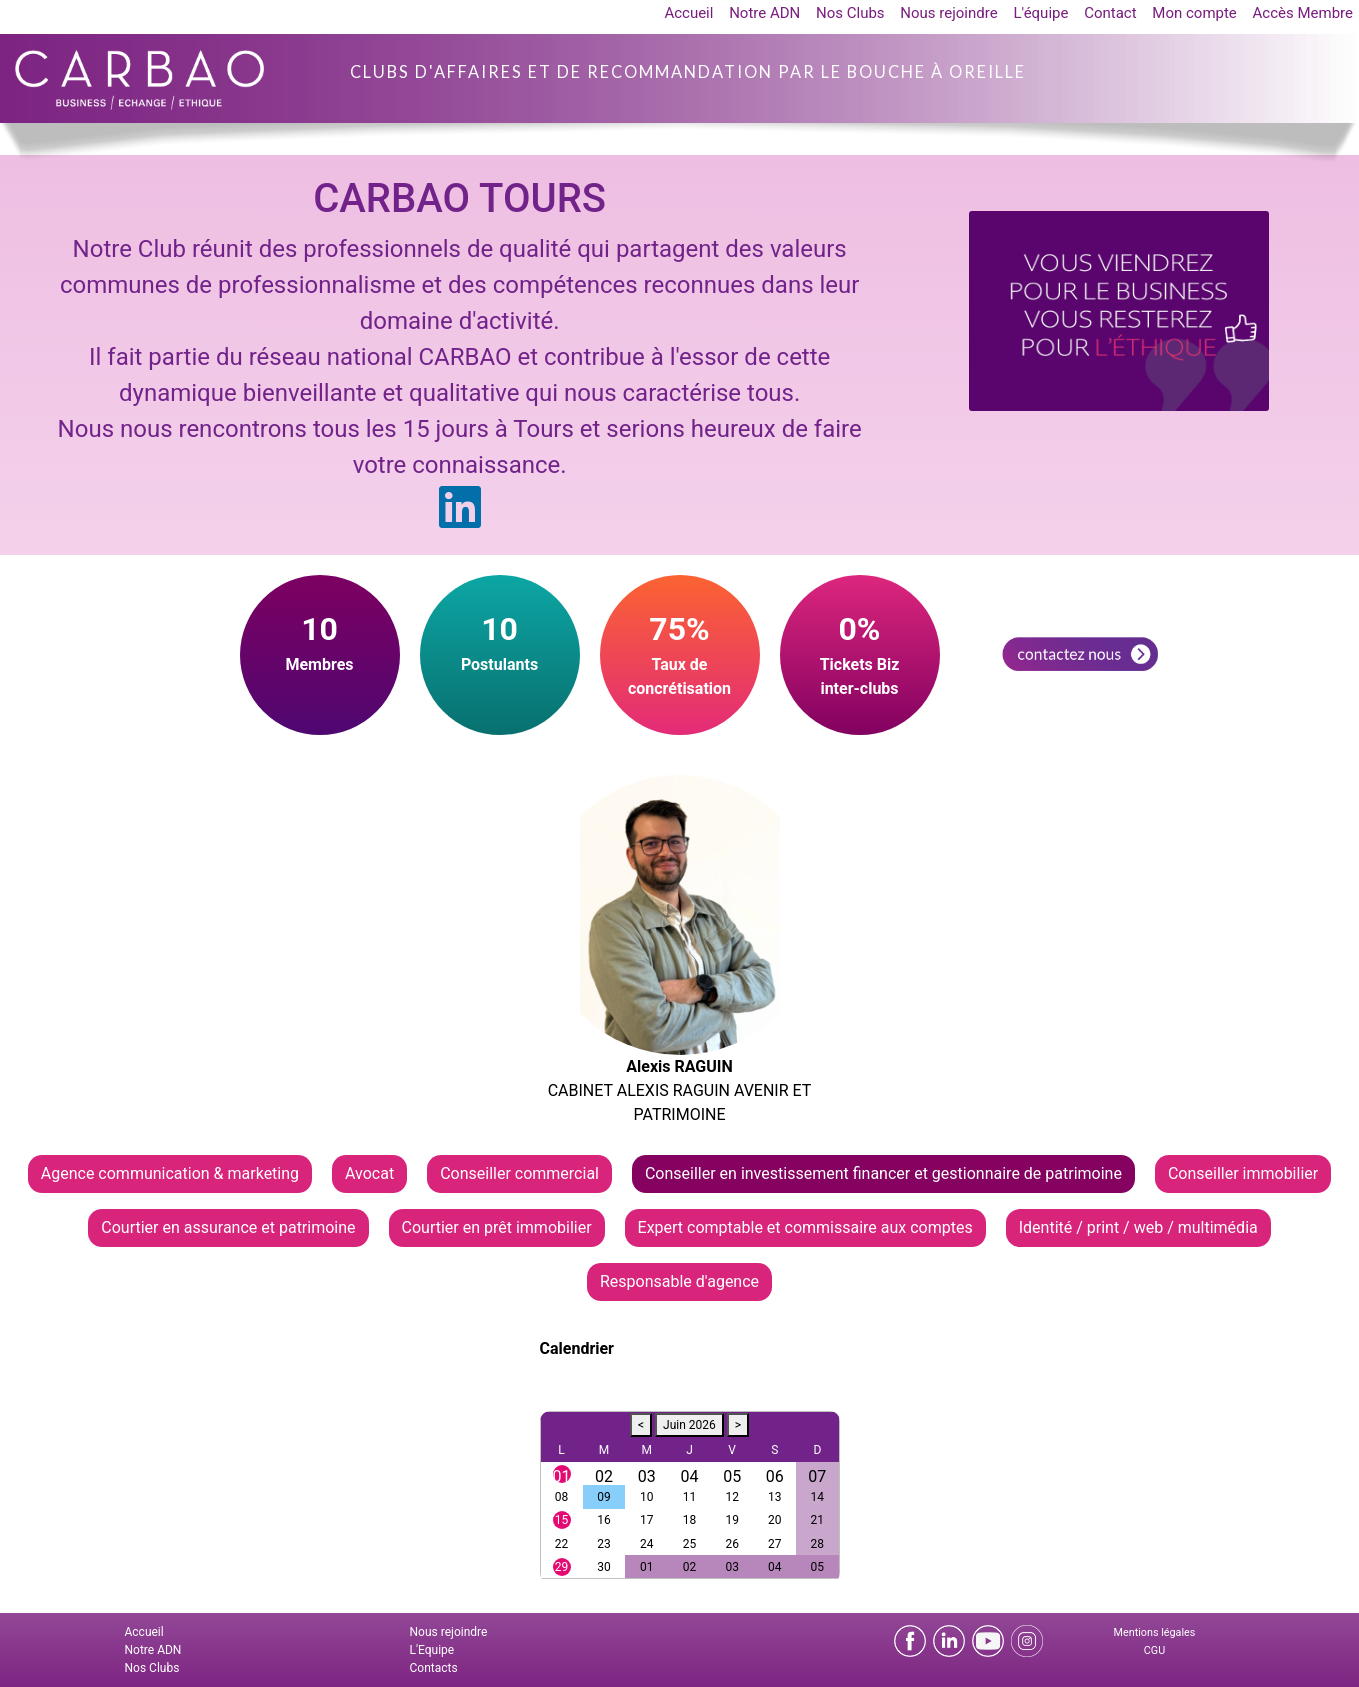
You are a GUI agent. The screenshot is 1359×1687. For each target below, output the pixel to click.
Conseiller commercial (519, 1173)
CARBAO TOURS (459, 198)
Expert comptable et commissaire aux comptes (805, 1227)
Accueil (688, 13)
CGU (1154, 1650)
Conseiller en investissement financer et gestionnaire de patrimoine (883, 1173)
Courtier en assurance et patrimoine (228, 1227)
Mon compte (1194, 13)
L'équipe (1040, 13)
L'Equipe (432, 1650)
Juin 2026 (689, 1425)
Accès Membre (1303, 13)
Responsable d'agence (679, 1281)
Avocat (369, 1173)
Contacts (434, 1668)
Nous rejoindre (948, 13)
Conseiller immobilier (1243, 1173)
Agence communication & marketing (170, 1173)
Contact (1110, 13)
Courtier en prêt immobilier (497, 1227)
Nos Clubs (850, 13)
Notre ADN (764, 13)
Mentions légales (1155, 1632)
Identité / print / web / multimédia (1138, 1227)
